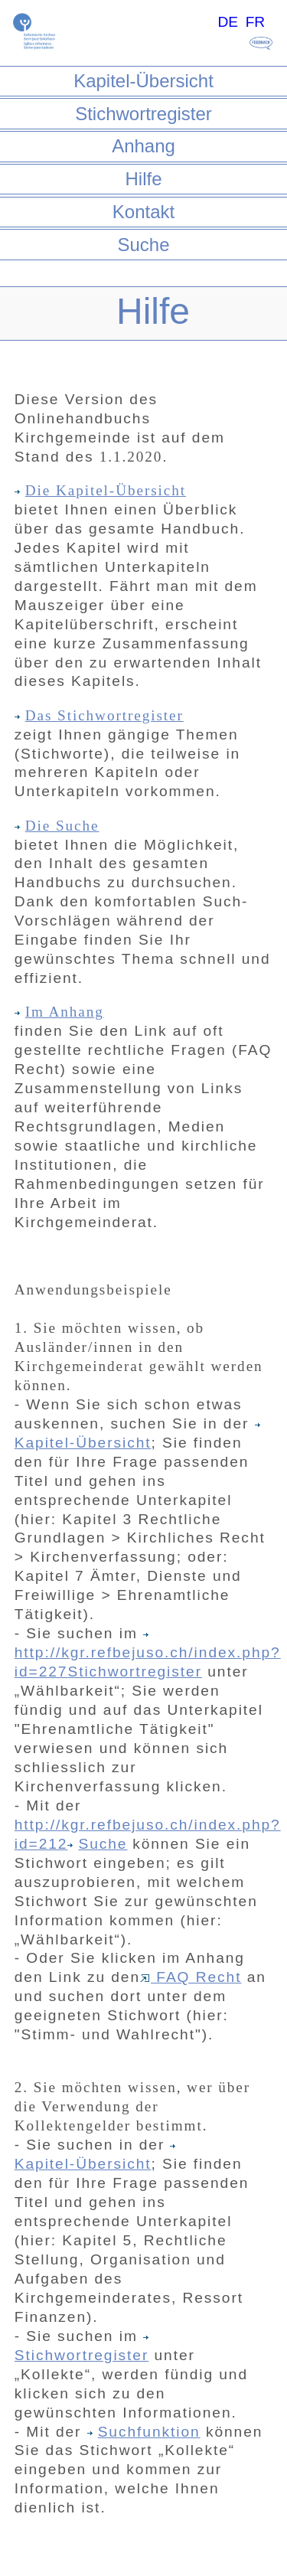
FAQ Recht (190, 1977)
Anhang (143, 145)
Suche (143, 244)
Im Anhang (59, 1012)
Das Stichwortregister (99, 715)
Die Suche (57, 826)
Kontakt (143, 211)
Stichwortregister (143, 113)
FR (256, 22)
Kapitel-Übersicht (143, 80)
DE (227, 22)
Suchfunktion (144, 2432)
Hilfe (143, 178)
